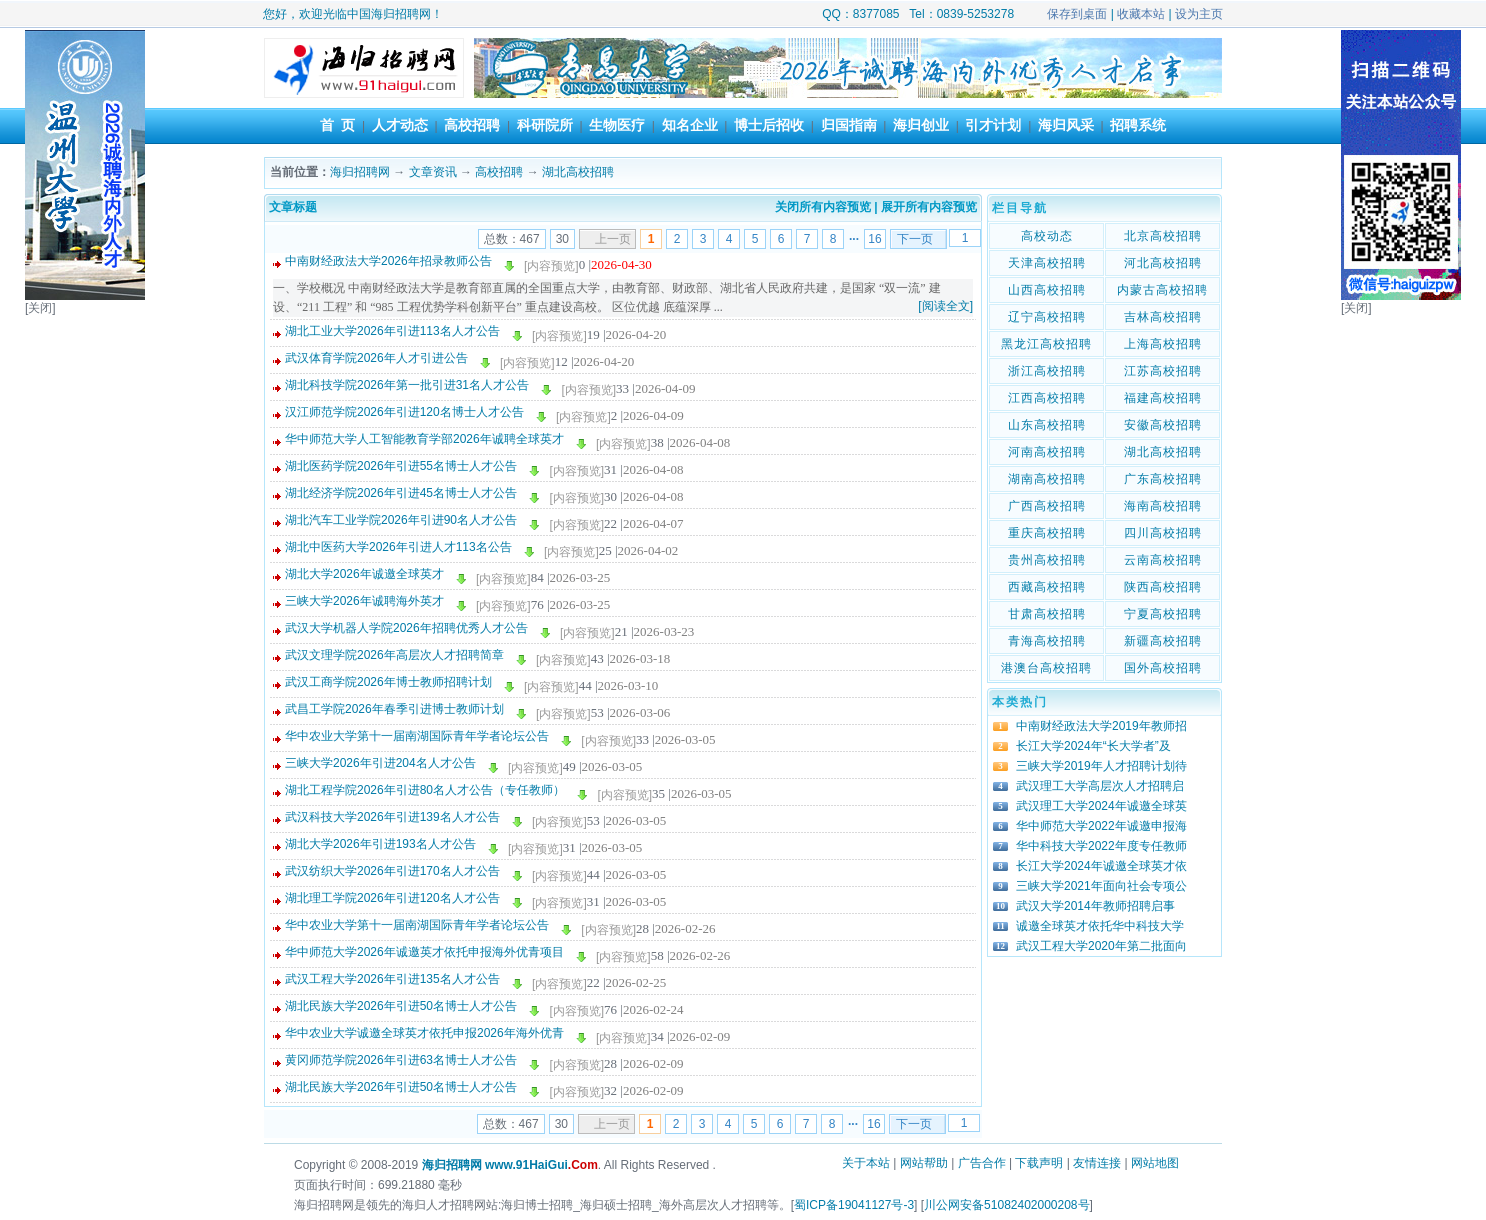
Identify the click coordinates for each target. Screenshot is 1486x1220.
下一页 (915, 239)
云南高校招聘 (1163, 560)
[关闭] (40, 308)
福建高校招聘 (1163, 398)
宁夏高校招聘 (1163, 614)
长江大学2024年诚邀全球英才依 (1101, 866)
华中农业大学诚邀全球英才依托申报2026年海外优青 (424, 1033)
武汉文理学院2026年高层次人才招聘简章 (394, 655)
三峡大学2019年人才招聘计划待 (1101, 766)
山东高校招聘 (1047, 425)
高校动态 (1047, 236)
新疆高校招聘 (1163, 641)
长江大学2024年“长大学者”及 (1093, 746)
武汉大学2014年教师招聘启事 (1095, 906)
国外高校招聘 (1163, 668)
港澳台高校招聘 (1046, 668)
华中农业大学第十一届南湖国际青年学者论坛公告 (417, 736)
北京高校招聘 (1163, 236)
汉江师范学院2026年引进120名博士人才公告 (404, 412)
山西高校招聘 (1047, 290)
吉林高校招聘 (1163, 317)
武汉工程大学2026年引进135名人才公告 (392, 979)
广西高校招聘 (1047, 506)
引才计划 (993, 125)
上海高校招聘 (1163, 344)
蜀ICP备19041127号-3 (854, 1205)
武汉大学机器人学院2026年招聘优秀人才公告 (406, 628)
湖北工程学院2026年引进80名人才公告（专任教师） (425, 790)
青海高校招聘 (1047, 641)
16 (874, 239)
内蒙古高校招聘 (1162, 290)
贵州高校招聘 (1047, 560)
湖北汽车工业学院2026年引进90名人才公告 (401, 520)
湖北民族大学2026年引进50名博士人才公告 (401, 1006)
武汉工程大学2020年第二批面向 (1101, 946)
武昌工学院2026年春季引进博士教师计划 (394, 709)
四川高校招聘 (1163, 533)
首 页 (338, 125)
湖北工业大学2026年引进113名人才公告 (392, 331)
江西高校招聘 (1047, 398)
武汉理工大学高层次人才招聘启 (1100, 786)
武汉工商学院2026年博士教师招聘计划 (388, 682)
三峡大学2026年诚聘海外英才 (364, 601)
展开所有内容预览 (929, 207)
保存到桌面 (1077, 14)
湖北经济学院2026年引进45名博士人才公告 (401, 493)
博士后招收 (769, 125)
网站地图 (1155, 1163)
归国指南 (849, 125)
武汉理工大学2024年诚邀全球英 (1101, 806)
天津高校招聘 (1047, 263)
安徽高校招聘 (1163, 425)
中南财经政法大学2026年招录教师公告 (388, 261)
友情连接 (1097, 1163)
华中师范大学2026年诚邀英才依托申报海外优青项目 (424, 952)
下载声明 (1039, 1163)
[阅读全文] (945, 306)
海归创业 (921, 125)
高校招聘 (472, 125)
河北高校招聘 (1163, 263)
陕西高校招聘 (1163, 587)
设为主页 (1199, 14)
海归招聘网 (360, 172)
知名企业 (690, 125)
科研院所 (545, 125)
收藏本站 (1141, 14)
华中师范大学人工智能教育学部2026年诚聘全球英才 (424, 439)
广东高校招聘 (1163, 479)
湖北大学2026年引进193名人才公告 (380, 844)
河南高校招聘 (1047, 452)
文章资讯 (433, 172)
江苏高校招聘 (1163, 371)
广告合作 (982, 1163)
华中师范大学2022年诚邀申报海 (1101, 826)
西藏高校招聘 (1047, 587)
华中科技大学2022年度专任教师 (1101, 846)
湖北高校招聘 (578, 172)
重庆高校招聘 (1047, 533)
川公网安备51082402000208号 (1006, 1205)
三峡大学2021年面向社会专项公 (1101, 886)
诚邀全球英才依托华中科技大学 (1100, 926)
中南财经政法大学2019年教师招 (1101, 726)
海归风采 (1066, 125)
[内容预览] (551, 266)
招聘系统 (1138, 125)
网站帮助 (924, 1163)
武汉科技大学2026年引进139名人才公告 (392, 817)
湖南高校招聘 (1047, 479)
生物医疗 (617, 125)
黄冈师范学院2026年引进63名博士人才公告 (401, 1060)
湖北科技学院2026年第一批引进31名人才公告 (407, 385)
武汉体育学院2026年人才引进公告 (376, 358)
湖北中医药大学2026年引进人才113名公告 (398, 547)
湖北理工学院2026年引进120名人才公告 (392, 898)
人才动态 (400, 125)
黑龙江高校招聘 (1046, 344)
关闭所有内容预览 (823, 207)
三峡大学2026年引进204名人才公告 (380, 763)
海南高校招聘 (1163, 506)
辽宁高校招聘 (1047, 317)
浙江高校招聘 (1047, 371)
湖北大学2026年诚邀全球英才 (364, 574)
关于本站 (866, 1163)
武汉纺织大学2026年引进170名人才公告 (392, 871)
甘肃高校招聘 (1047, 614)
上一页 (613, 239)
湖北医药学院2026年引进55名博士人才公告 (401, 466)
